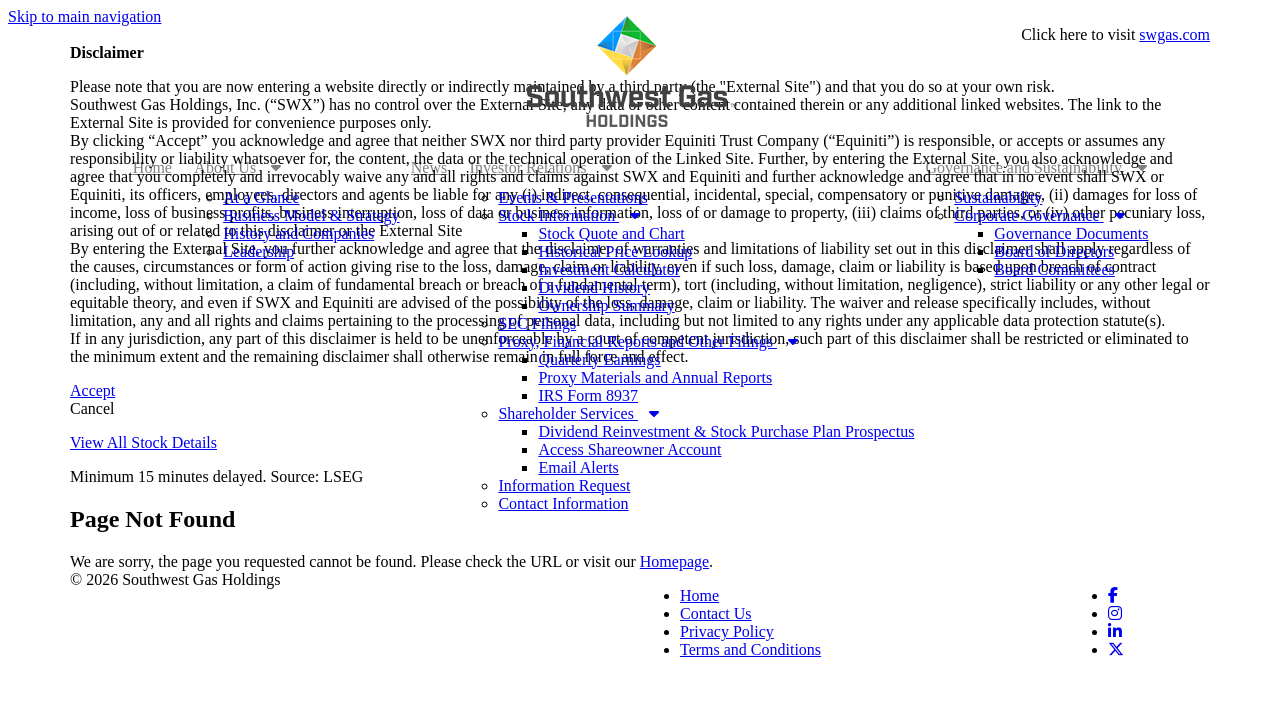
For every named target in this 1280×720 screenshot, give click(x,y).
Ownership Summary (606, 305)
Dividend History (594, 287)
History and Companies (298, 233)
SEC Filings (537, 323)
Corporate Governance (1039, 215)
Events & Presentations (572, 197)
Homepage (674, 561)
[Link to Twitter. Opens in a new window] (1116, 649)
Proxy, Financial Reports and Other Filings (648, 341)
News (429, 167)
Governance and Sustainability (1037, 167)
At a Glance (261, 197)
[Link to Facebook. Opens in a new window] (1113, 595)
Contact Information (563, 503)
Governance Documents (1071, 233)
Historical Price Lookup (615, 251)
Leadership (258, 251)
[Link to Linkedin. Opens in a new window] (1115, 631)
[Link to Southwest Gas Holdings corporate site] (632, 71)
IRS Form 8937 (588, 395)
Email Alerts (578, 467)
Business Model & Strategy (311, 215)
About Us (237, 167)
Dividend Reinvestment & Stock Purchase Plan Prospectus (726, 431)
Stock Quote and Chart (611, 233)
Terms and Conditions (750, 649)
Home (152, 167)
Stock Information (569, 215)
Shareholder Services (578, 413)
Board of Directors (1054, 251)
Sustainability (998, 197)
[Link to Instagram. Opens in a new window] (1115, 613)
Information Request (564, 485)
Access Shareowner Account (629, 449)
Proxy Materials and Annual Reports (655, 377)
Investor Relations (541, 167)
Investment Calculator (609, 269)
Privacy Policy (727, 631)
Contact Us (716, 613)
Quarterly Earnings (599, 359)
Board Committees (1054, 269)
